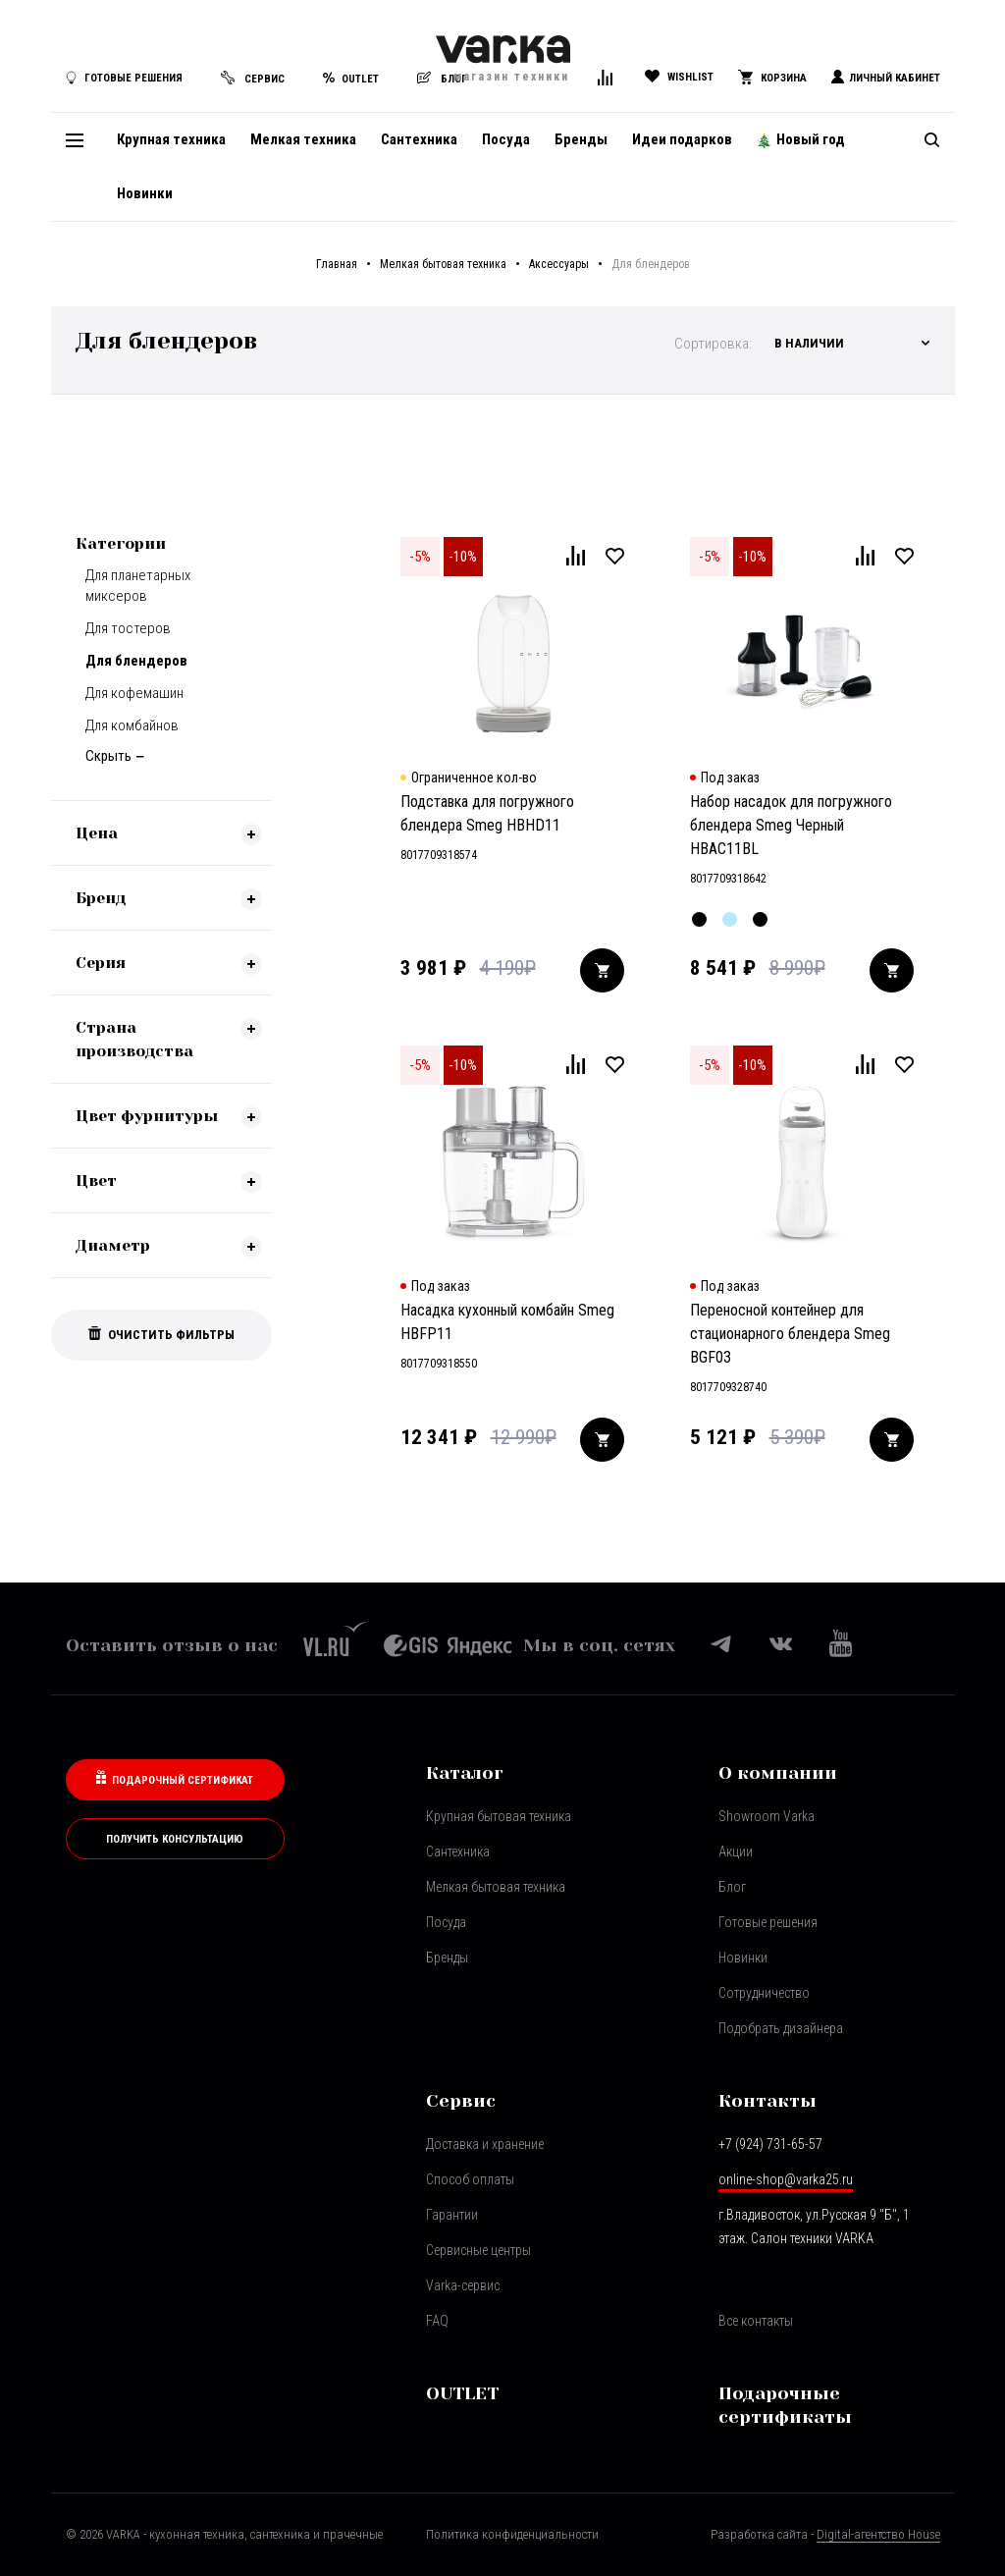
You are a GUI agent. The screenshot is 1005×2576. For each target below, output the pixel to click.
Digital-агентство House (878, 2534)
